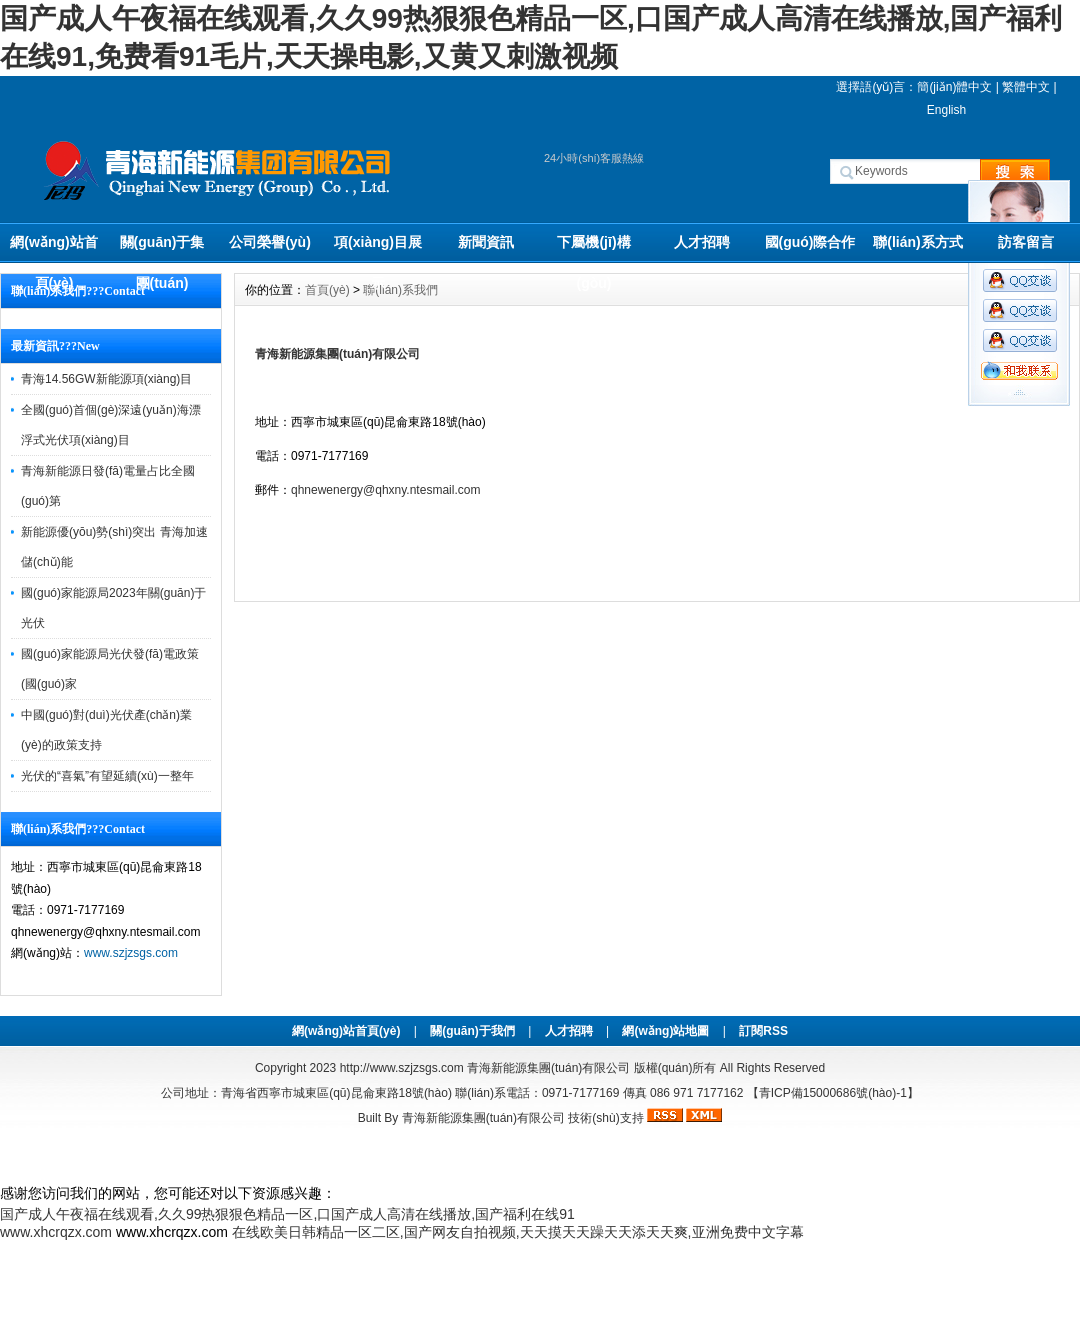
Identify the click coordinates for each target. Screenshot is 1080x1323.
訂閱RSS (763, 1031)
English (946, 110)
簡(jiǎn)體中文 (954, 87)
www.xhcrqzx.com (56, 1232)
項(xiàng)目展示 (378, 248)
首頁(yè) (327, 290)
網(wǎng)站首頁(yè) (53, 248)
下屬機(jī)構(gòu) (593, 248)
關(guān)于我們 (472, 1031)
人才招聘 (702, 242)
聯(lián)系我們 (400, 290)
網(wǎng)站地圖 (665, 1031)
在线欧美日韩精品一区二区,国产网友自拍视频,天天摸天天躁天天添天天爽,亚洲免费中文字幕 (518, 1232)
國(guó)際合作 (810, 242)
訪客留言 (1026, 242)
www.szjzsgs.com (131, 953)
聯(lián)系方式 (917, 242)
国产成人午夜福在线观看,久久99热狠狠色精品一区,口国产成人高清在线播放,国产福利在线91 (287, 1214)
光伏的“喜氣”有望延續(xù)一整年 (107, 776)
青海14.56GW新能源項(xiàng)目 (106, 379)
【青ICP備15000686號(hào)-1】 (833, 1093)
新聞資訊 (486, 242)
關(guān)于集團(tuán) (162, 248)
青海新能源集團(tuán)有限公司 (337, 354)
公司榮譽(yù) (270, 242)
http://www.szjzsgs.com (402, 1068)
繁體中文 (1026, 87)
